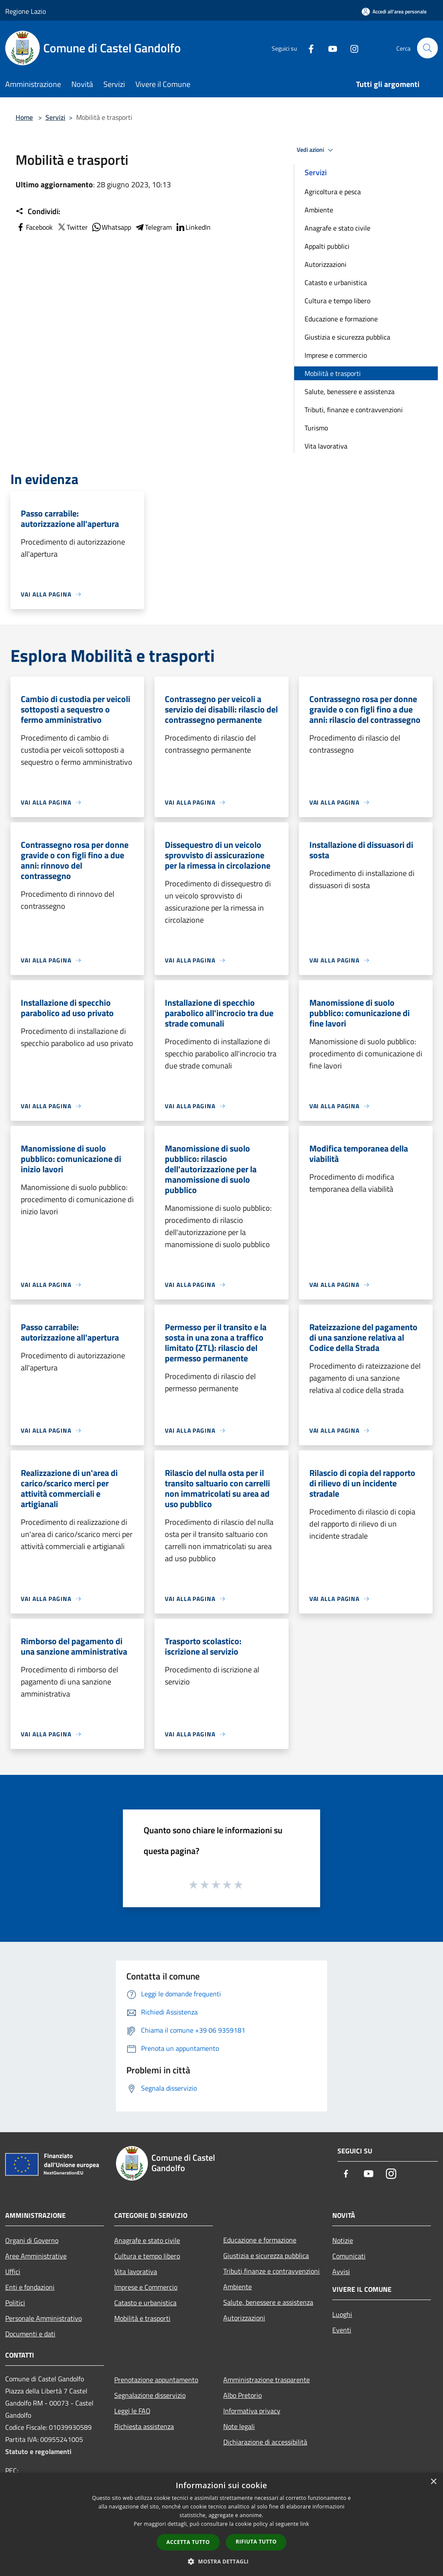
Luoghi (342, 2314)
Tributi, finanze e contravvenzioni (354, 409)
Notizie (342, 2240)
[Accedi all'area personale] (394, 11)
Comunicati (349, 2256)
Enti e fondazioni (30, 2287)
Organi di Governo (31, 2240)
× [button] (433, 2482)
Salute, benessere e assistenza (350, 391)
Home (24, 117)
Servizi (55, 117)
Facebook (34, 227)
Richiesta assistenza (144, 2426)
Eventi (341, 2330)
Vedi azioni (316, 150)
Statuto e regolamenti (38, 2451)
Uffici (12, 2271)
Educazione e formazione (341, 319)
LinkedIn (193, 227)
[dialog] (221, 2524)
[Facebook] (307, 48)
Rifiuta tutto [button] (256, 2541)
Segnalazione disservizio (150, 2395)
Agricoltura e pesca (333, 191)
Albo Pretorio (242, 2395)
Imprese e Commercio (145, 2287)
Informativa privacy (251, 2411)
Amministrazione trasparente (266, 2379)
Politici (15, 2302)
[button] (221, 2561)
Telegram (153, 227)
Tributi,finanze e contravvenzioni (271, 2271)
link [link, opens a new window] (304, 2524)
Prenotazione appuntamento (156, 2379)
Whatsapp (111, 227)
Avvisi (341, 2271)
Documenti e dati (30, 2334)
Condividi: (38, 211)
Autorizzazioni (326, 264)
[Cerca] (427, 48)
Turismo (316, 428)
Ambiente (319, 210)
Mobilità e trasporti (333, 373)
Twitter (72, 227)
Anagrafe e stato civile (337, 228)
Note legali (239, 2426)
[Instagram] (350, 48)
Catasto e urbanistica (336, 282)
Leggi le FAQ (132, 2411)
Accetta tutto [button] (188, 2542)
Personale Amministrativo (43, 2318)
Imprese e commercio (336, 355)
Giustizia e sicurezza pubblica (347, 337)
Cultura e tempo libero (337, 300)
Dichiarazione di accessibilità (265, 2442)
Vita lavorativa (326, 446)
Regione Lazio (25, 11)
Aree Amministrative (36, 2256)
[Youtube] (328, 48)
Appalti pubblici (327, 246)
